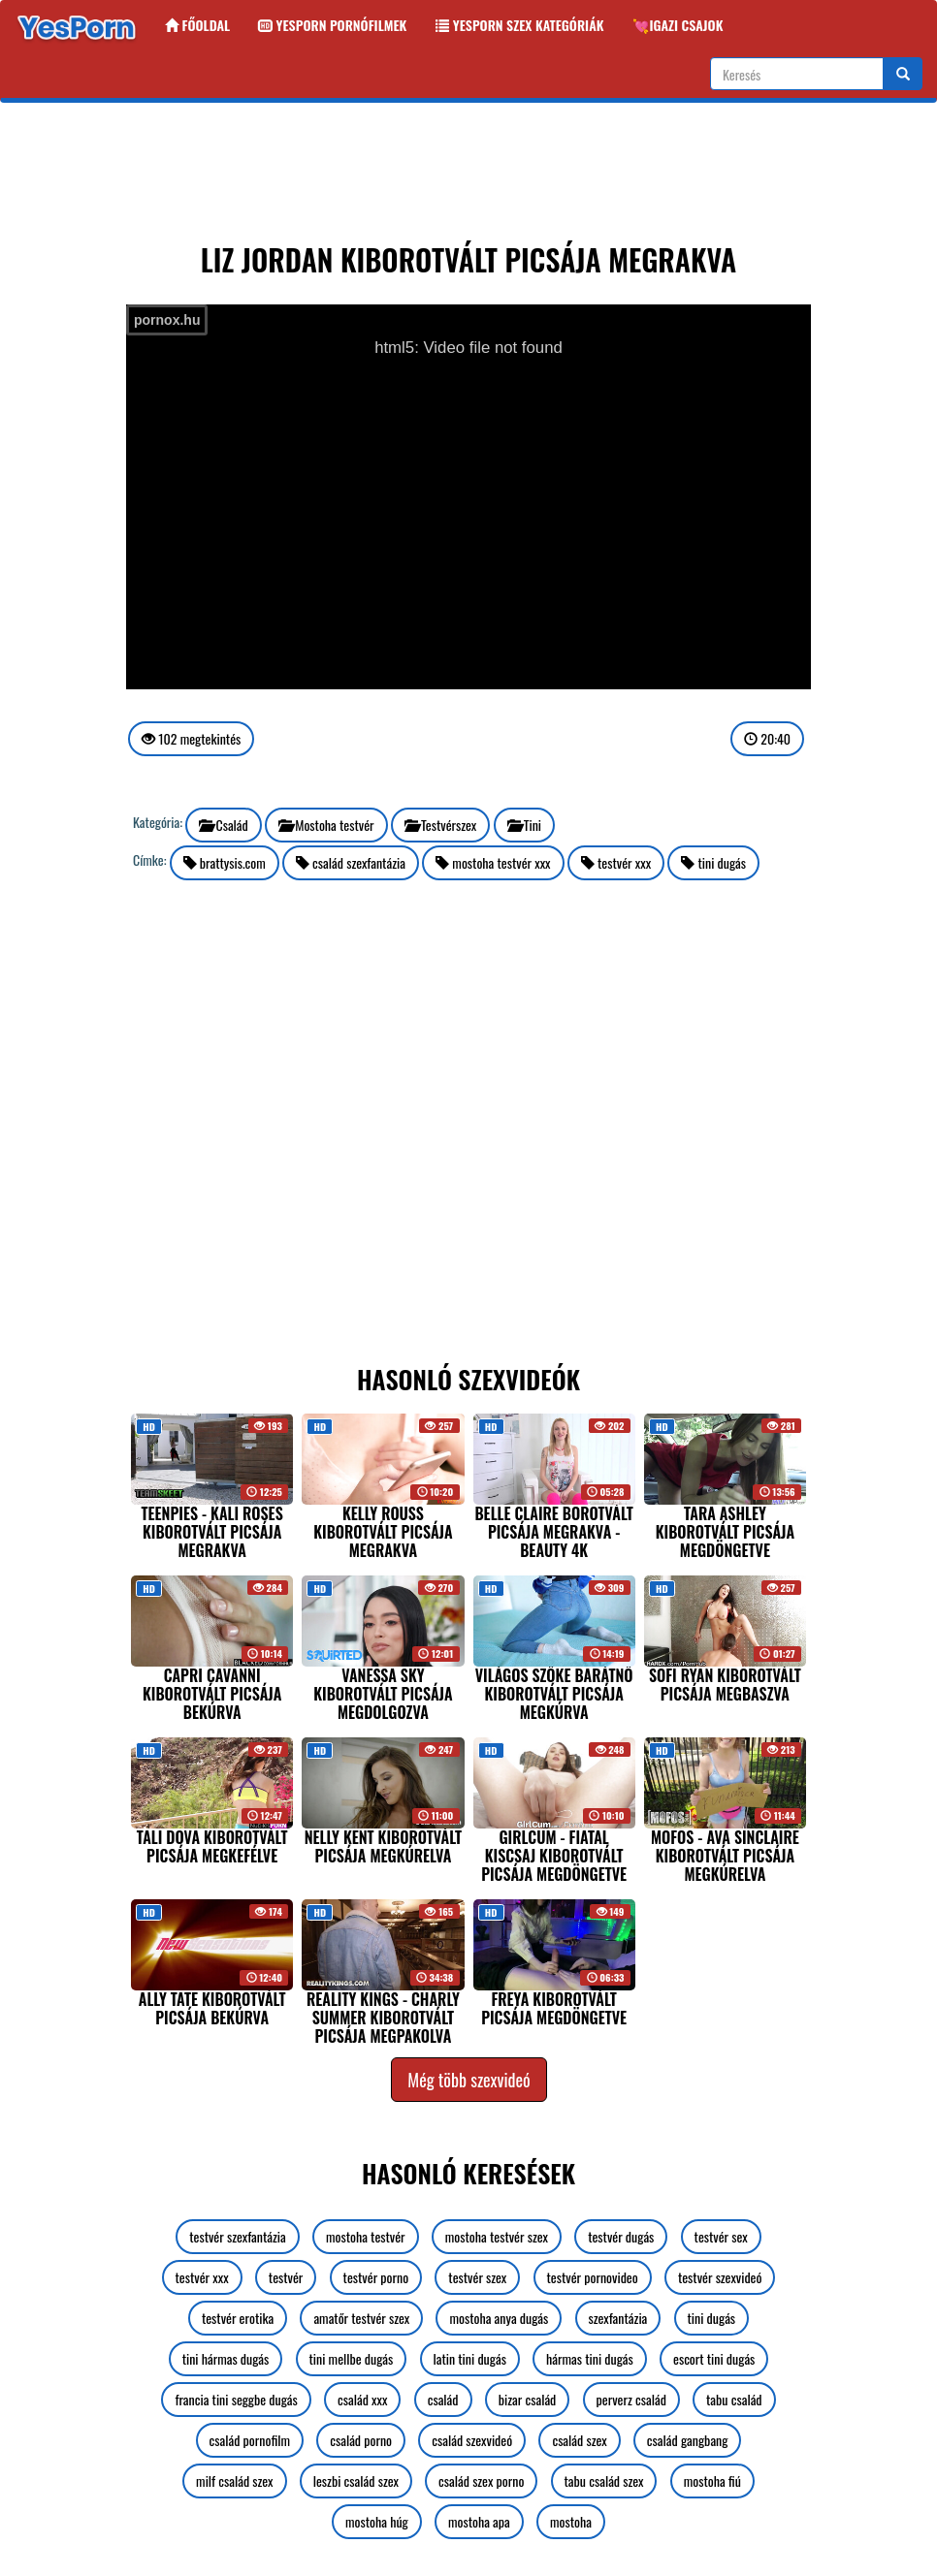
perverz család (631, 2399)
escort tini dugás (714, 2358)
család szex (579, 2440)
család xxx (362, 2399)
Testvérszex (440, 824)
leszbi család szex (356, 2480)
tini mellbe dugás (351, 2358)
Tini (524, 824)
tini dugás (713, 862)
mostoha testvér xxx (493, 862)
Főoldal (197, 25)
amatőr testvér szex (361, 2317)
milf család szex (234, 2480)
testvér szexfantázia (237, 2236)
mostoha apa (479, 2521)
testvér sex (721, 2236)
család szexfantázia (350, 862)
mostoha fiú (712, 2480)
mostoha (571, 2521)
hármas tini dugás (589, 2358)
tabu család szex (604, 2480)
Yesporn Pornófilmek (332, 25)
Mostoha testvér (326, 824)
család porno (361, 2440)
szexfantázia (618, 2317)
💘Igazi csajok (677, 25)
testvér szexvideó (720, 2277)
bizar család (528, 2399)
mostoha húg (376, 2521)
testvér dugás (621, 2236)
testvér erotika (238, 2317)
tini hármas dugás (226, 2358)
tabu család (734, 2399)
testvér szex (477, 2277)
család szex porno (481, 2480)
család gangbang (687, 2440)
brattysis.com (224, 862)
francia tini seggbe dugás (236, 2399)
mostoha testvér (365, 2236)
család (443, 2399)
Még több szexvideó (468, 2079)
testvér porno (376, 2277)
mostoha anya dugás (498, 2317)
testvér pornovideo (592, 2277)
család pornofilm (250, 2440)
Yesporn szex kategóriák (519, 25)
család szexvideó (472, 2440)
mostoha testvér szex (496, 2236)
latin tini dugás (470, 2358)
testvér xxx (616, 862)
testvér (286, 2277)
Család (223, 824)
